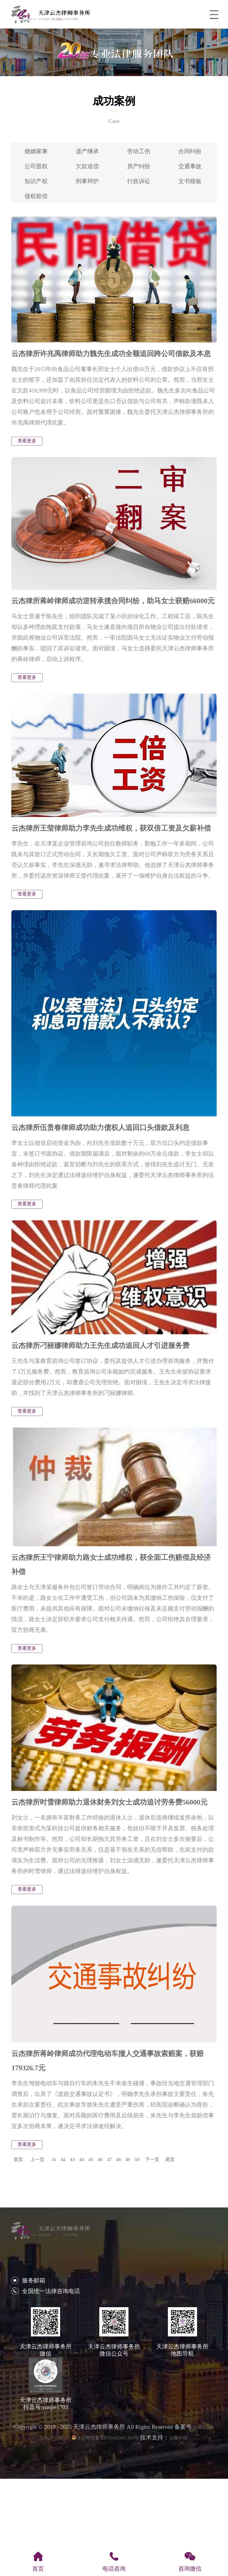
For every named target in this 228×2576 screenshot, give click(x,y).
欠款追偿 (87, 169)
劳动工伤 (138, 151)
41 (60, 2256)
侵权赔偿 (36, 205)
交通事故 (190, 169)
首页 (19, 2256)
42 (70, 2256)
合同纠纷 (190, 151)
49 (141, 2256)
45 (101, 2256)
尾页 (189, 2256)
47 (121, 2256)
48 (131, 2256)
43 (80, 2256)
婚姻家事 (36, 151)
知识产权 (36, 187)
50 (151, 2256)
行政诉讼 (138, 187)
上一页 (41, 2256)
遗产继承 (87, 151)
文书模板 (190, 187)
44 (91, 2256)
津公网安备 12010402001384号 (108, 2535)
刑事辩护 (87, 187)
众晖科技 (188, 2535)
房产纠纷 (138, 169)
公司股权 (36, 169)
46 (111, 2256)
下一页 (168, 2256)
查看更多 (30, 466)
